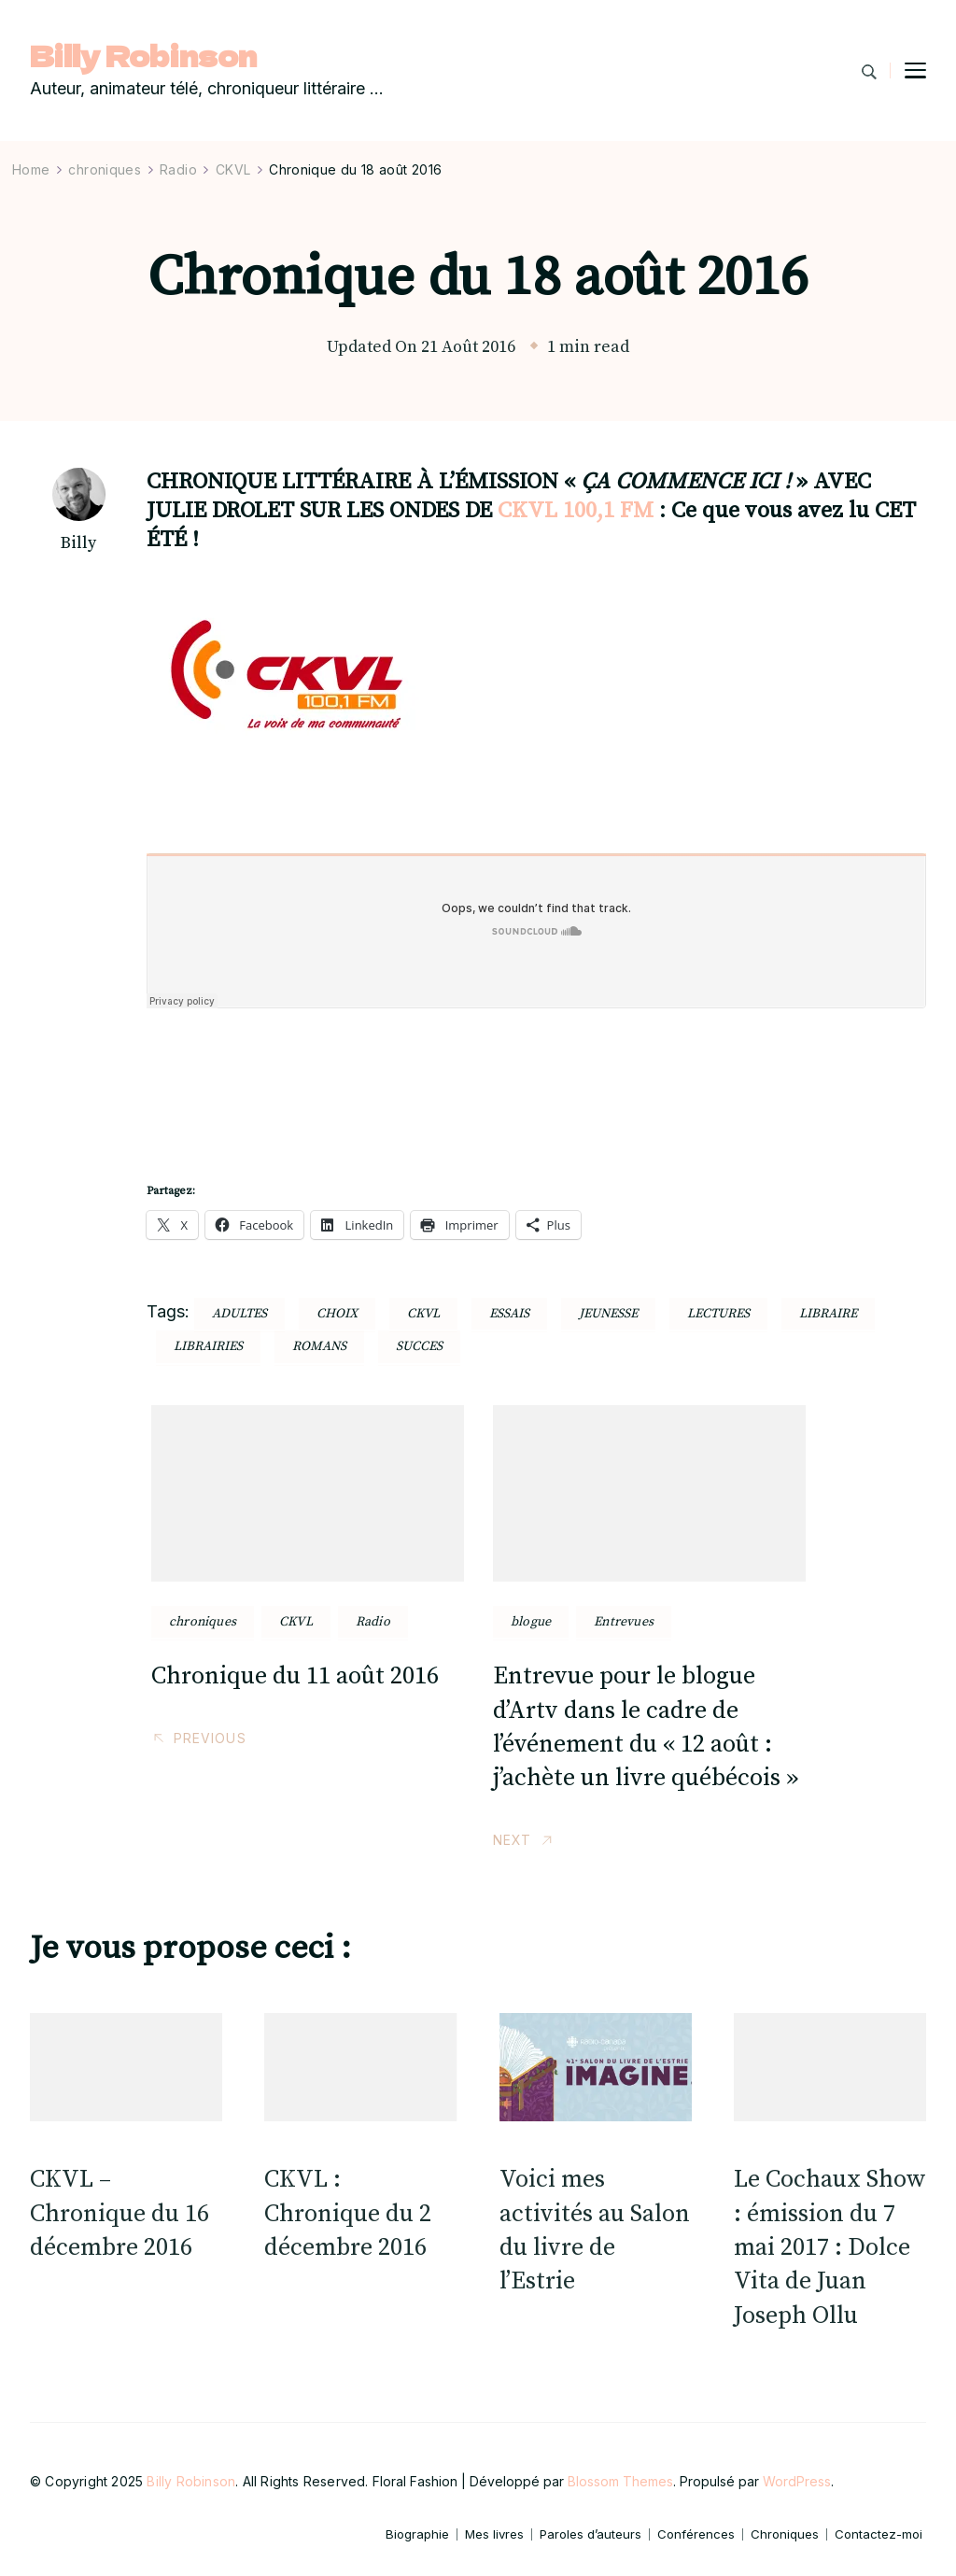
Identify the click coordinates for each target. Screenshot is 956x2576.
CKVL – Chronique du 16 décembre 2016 (119, 2213)
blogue (531, 1621)
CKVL (296, 1621)
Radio (373, 1621)
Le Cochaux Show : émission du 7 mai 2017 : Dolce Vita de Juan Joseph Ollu (830, 2247)
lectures (718, 1313)
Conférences (696, 2534)
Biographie (417, 2534)
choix (337, 1313)
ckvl (423, 1313)
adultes (239, 1313)
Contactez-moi (878, 2534)
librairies (208, 1346)
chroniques (202, 1621)
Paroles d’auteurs (590, 2534)
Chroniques (785, 2534)
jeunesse (608, 1313)
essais (509, 1313)
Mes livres (494, 2534)
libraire (828, 1313)
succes (419, 1346)
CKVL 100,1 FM (576, 511)
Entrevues (624, 1621)
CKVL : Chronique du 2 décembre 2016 (347, 2213)
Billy (78, 543)
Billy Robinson (143, 55)
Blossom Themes (620, 2481)
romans (319, 1346)
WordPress (797, 2481)
